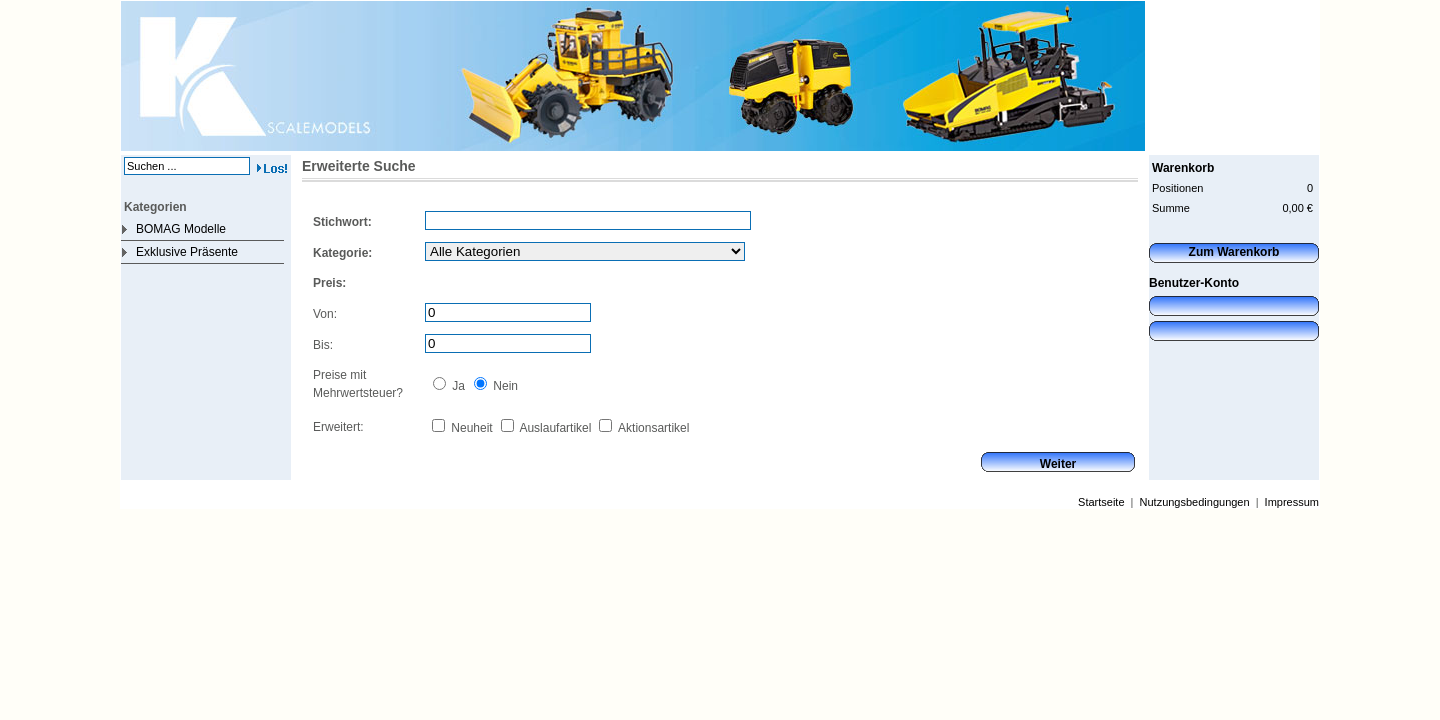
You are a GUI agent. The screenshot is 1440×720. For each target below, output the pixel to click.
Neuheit (470, 428)
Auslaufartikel (554, 428)
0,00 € (1297, 208)
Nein (504, 386)
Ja (457, 386)
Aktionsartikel (652, 428)
